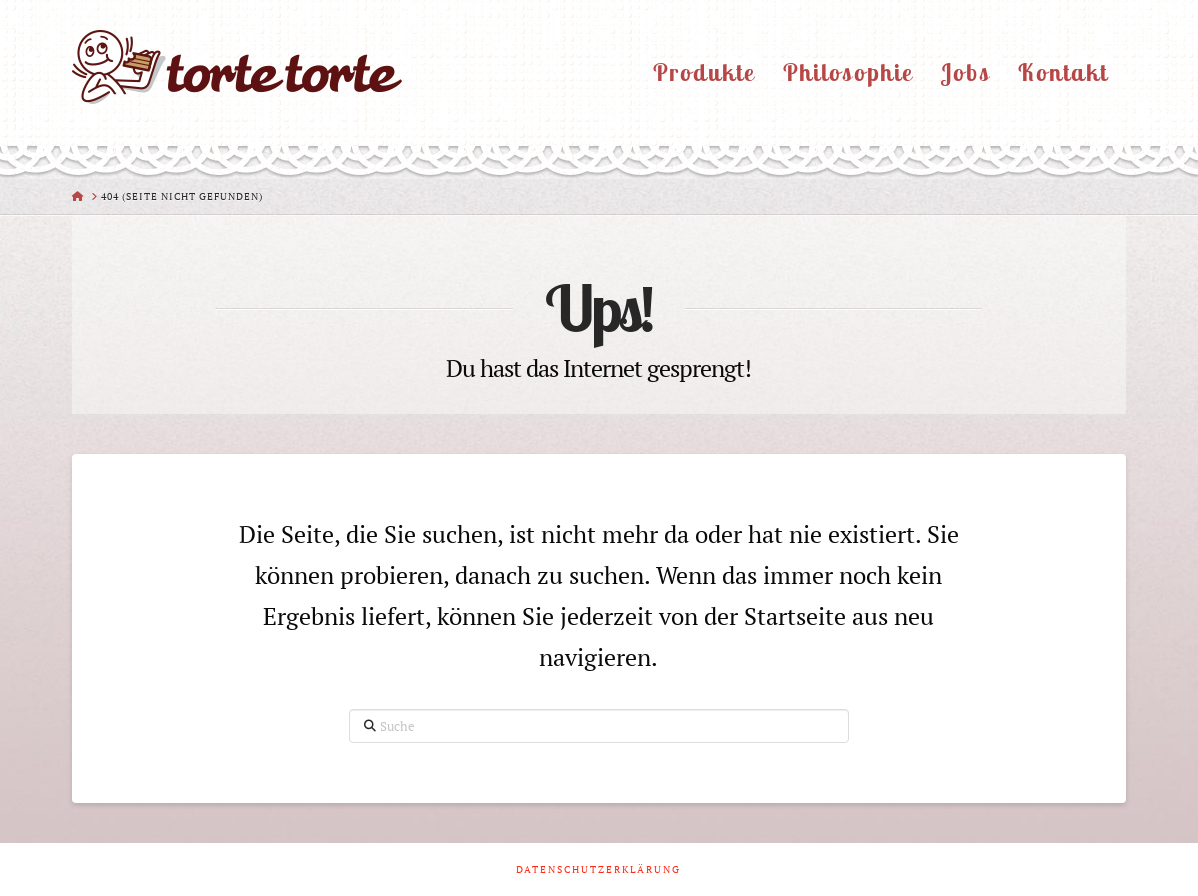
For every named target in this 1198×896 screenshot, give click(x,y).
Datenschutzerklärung (598, 869)
